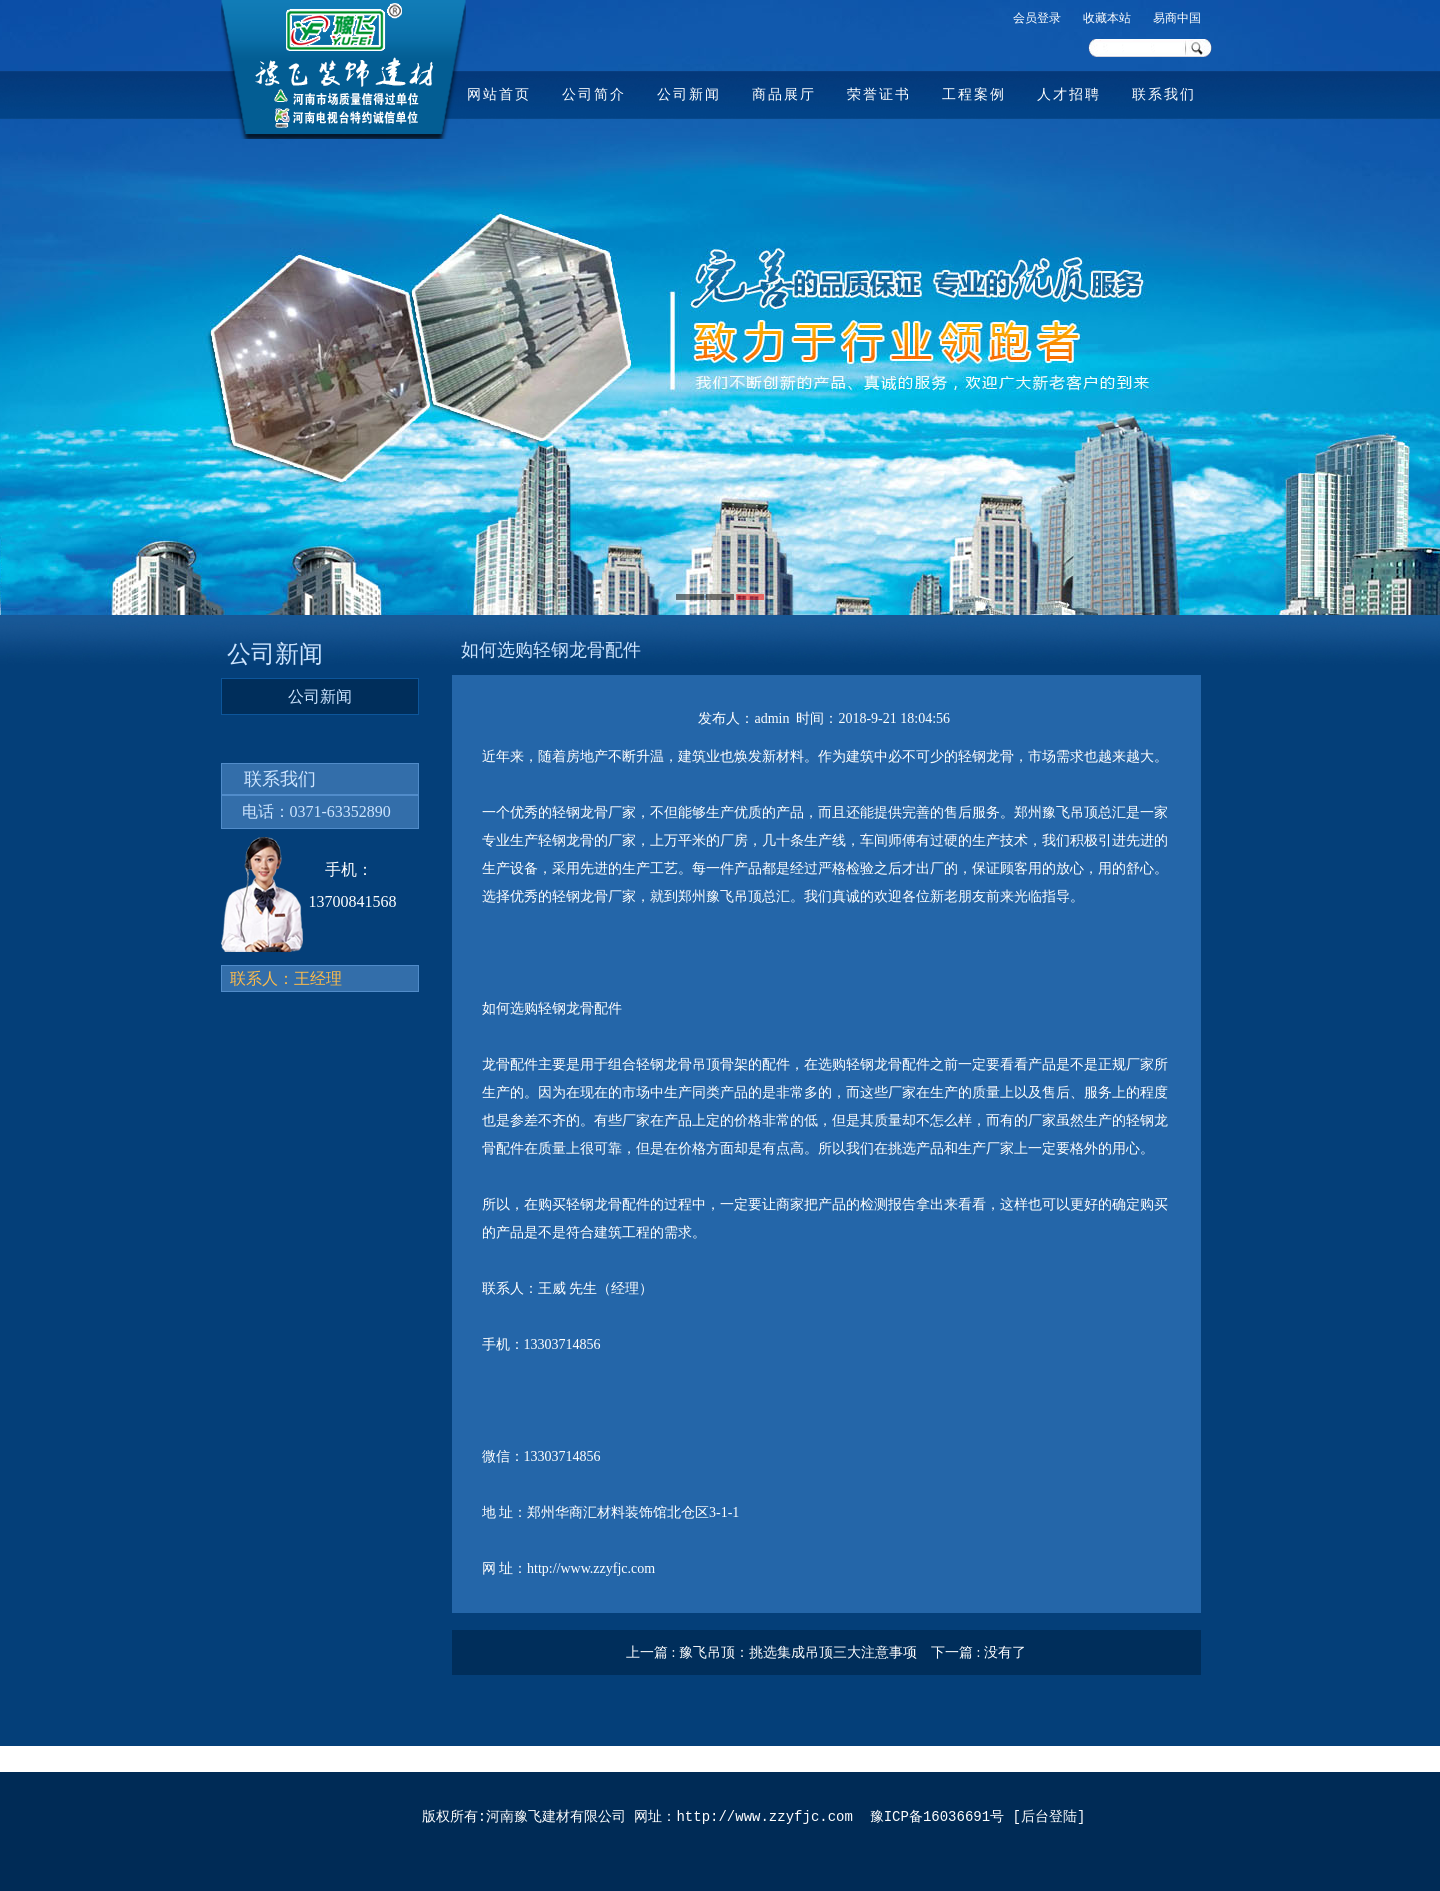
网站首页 (499, 94)
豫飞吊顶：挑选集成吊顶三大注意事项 (798, 1652)
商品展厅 (784, 94)
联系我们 (1164, 94)
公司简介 (594, 94)
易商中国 (1177, 18)
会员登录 (1037, 18)
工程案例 (974, 94)
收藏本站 (1107, 18)
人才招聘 (1069, 94)
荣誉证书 (879, 94)
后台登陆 (1049, 1817)
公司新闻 (689, 94)
